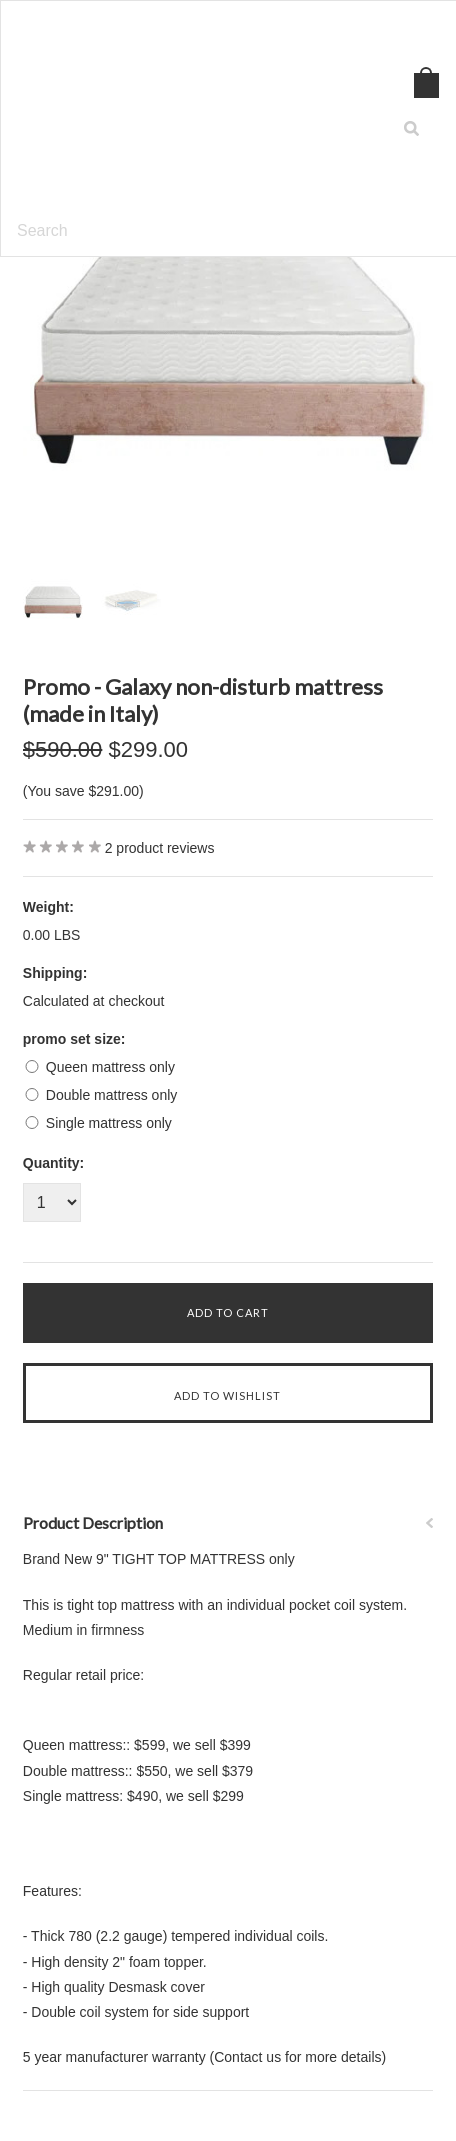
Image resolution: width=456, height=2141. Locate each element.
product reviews (160, 848)
